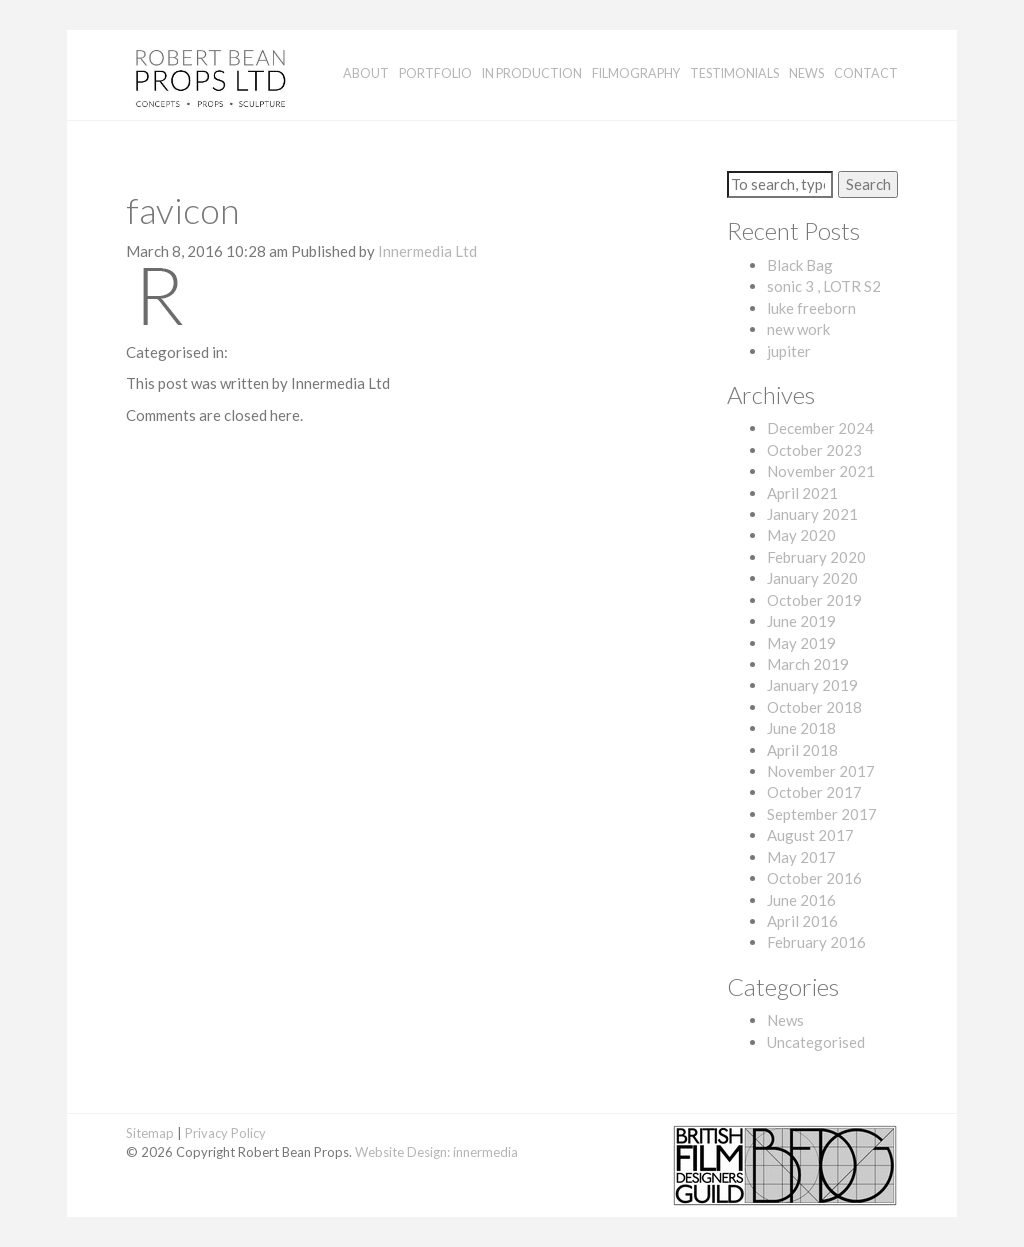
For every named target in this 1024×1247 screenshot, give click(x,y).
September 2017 (822, 814)
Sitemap (150, 1133)
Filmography (636, 73)
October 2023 (814, 450)
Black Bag (800, 265)
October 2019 (814, 600)
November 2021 (821, 471)
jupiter (789, 351)
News (806, 73)
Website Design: (402, 1152)
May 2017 (801, 857)
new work (798, 329)
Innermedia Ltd (427, 251)
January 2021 (812, 514)
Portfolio (435, 73)
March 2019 (808, 664)
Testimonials (734, 73)
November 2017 (821, 771)
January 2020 (812, 578)
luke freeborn (811, 308)
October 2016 (814, 878)
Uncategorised (816, 1042)
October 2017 (814, 792)
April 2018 (802, 750)
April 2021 (802, 493)
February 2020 (816, 557)
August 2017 (810, 835)
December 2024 (820, 428)
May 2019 (801, 643)
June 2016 (801, 900)
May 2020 (801, 535)
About (366, 73)
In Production (532, 73)
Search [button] (868, 184)
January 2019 (812, 685)
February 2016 (816, 942)
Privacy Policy (225, 1133)
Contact (866, 73)
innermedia (485, 1152)
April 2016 (802, 921)
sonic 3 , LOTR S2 (824, 286)
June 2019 (801, 621)
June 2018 (801, 728)
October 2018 (814, 707)
